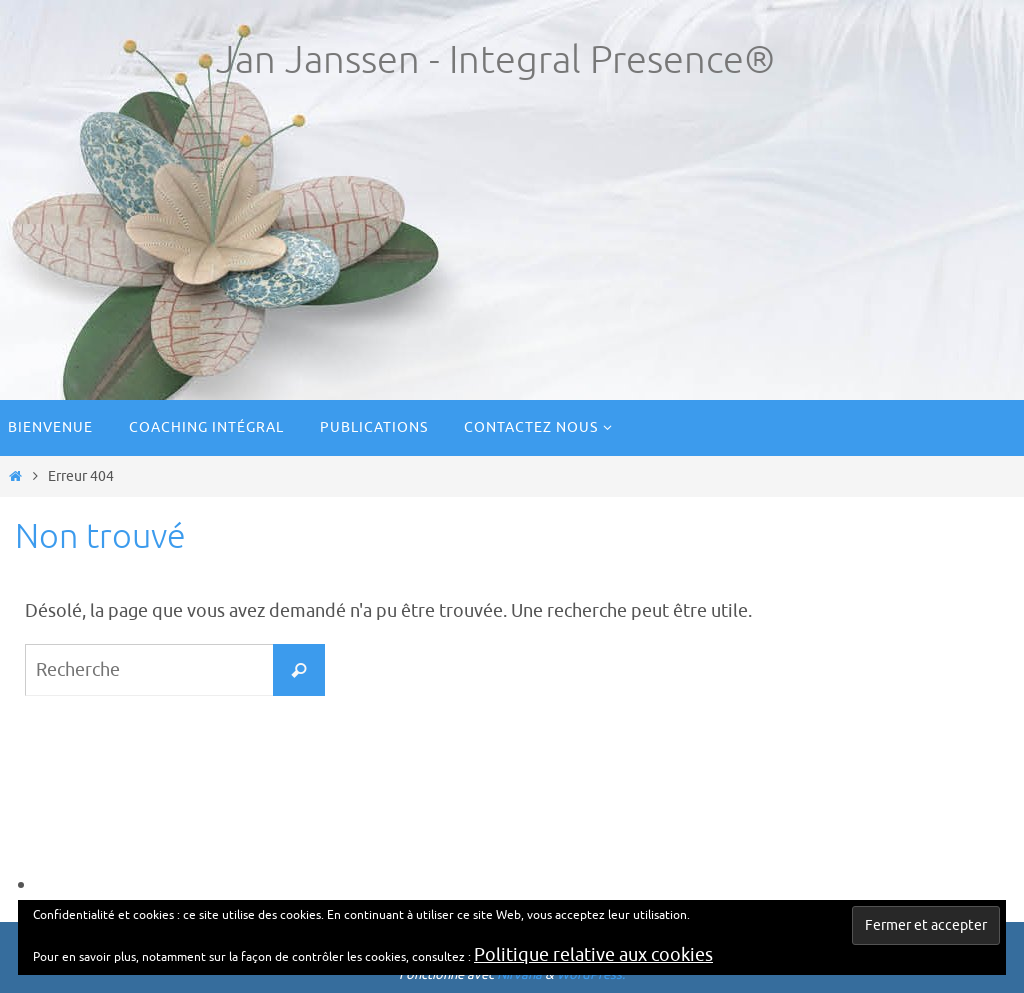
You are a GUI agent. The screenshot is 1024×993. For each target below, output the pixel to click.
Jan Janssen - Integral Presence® (495, 60)
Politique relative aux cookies (593, 955)
